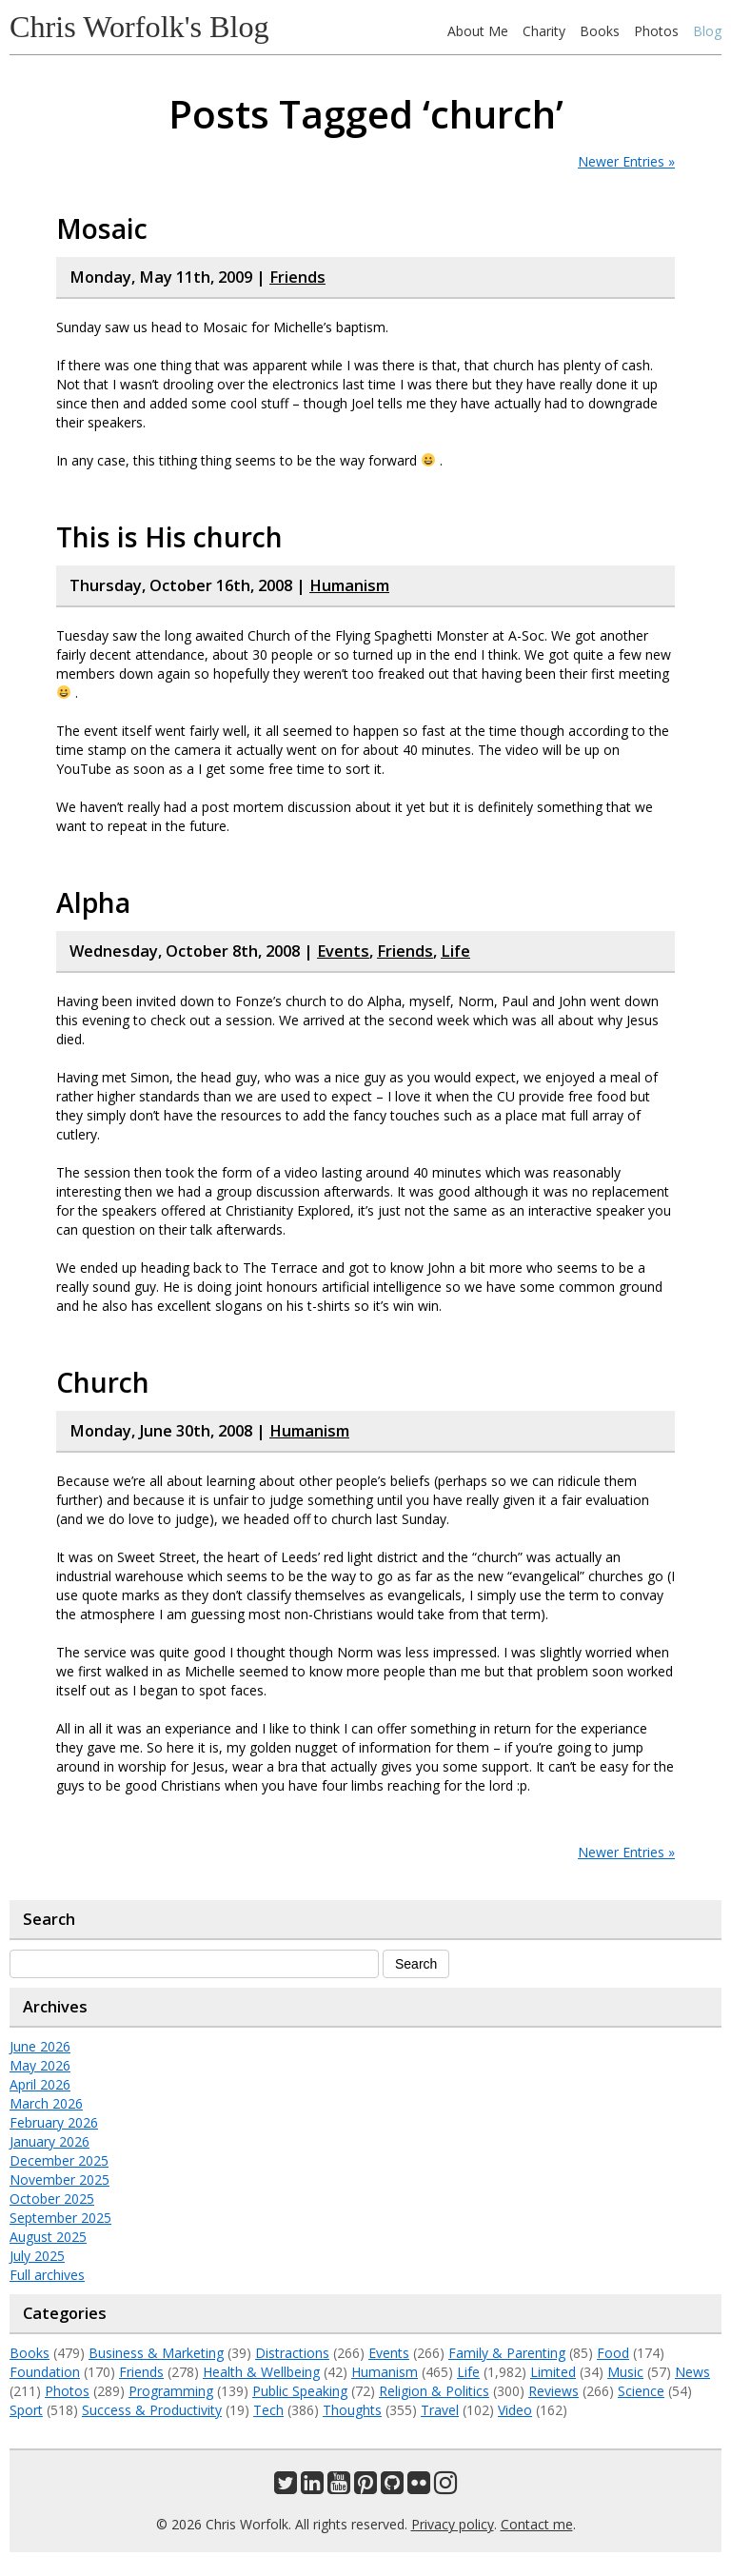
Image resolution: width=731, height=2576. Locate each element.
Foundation (45, 2372)
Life (455, 951)
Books (600, 31)
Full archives (47, 2275)
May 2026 (40, 2065)
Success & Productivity (152, 2410)
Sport (26, 2410)
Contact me (537, 2524)
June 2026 (40, 2046)
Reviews (553, 2391)
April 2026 (40, 2084)
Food (613, 2353)
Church (102, 1382)
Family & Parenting (506, 2353)
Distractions (292, 2353)
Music (625, 2372)
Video (515, 2410)
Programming (170, 2391)
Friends (297, 277)
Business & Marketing (156, 2353)
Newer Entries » (626, 161)
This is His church (169, 537)
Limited (553, 2372)
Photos (656, 31)
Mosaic (102, 228)
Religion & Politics (434, 2391)
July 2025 (37, 2256)
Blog (707, 31)
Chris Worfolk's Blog (139, 27)
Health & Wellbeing (261, 2372)
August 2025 (48, 2237)
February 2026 (54, 2122)
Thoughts (352, 2410)
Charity (544, 31)
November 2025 (59, 2179)
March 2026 (46, 2103)
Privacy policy (452, 2524)
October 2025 (52, 2199)
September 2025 (60, 2218)
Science (641, 2391)
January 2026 (49, 2141)
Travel (440, 2410)
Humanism (349, 585)
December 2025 (59, 2160)
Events (343, 951)
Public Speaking (299, 2391)
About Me (477, 31)
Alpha (93, 902)
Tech (268, 2410)
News (692, 2372)
